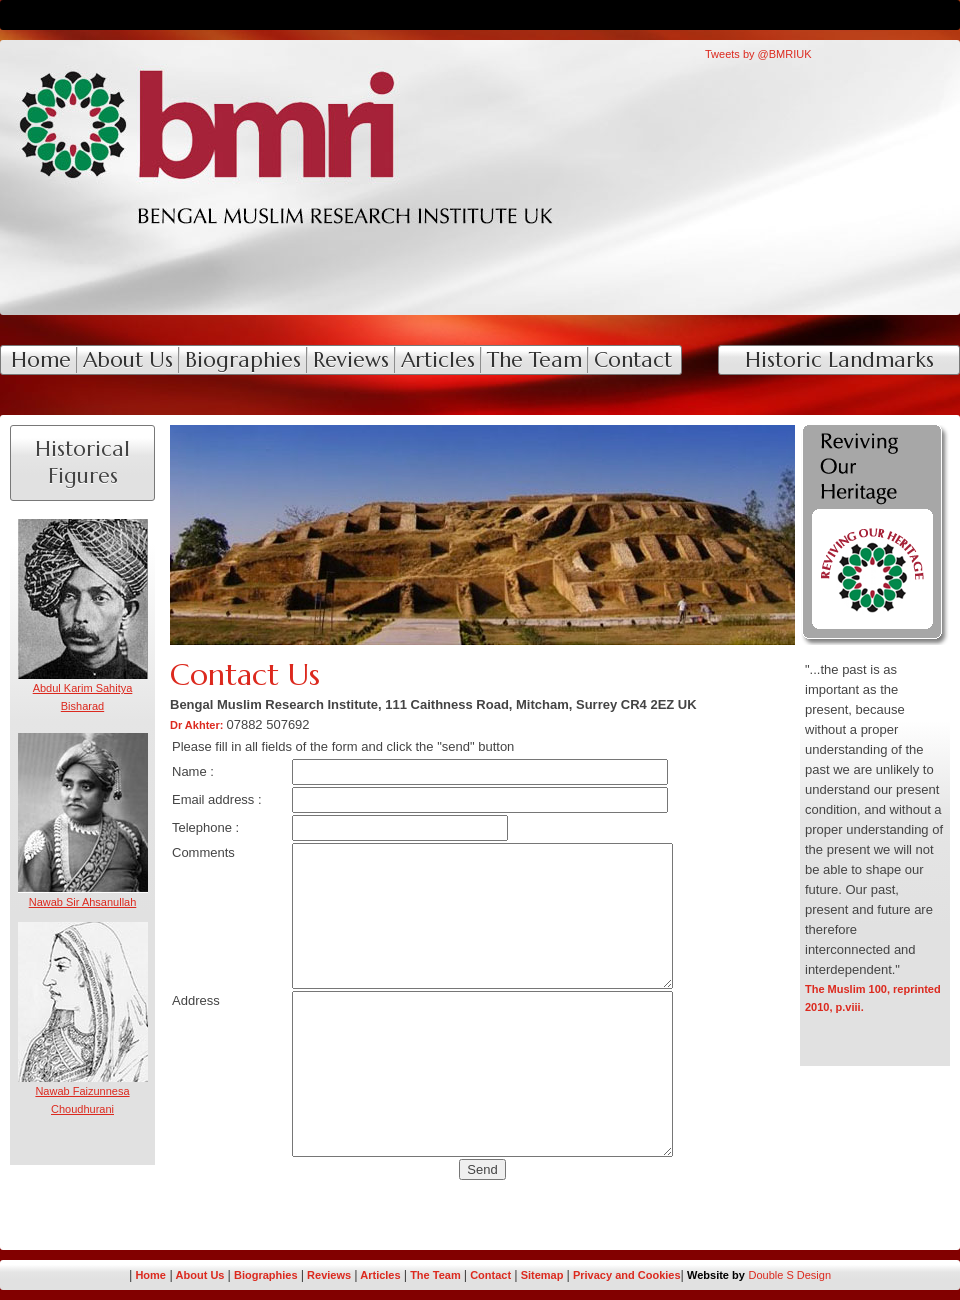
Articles (380, 1275)
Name (189, 771)
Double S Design (790, 1275)
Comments (203, 852)
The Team (435, 1275)
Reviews (329, 1275)
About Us (202, 1275)
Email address (213, 799)
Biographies (266, 1275)
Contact (492, 1275)
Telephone (202, 827)
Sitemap (544, 1275)
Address (196, 1000)
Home (150, 1275)
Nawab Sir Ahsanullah (83, 902)
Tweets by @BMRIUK (758, 54)
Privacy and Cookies (627, 1275)
